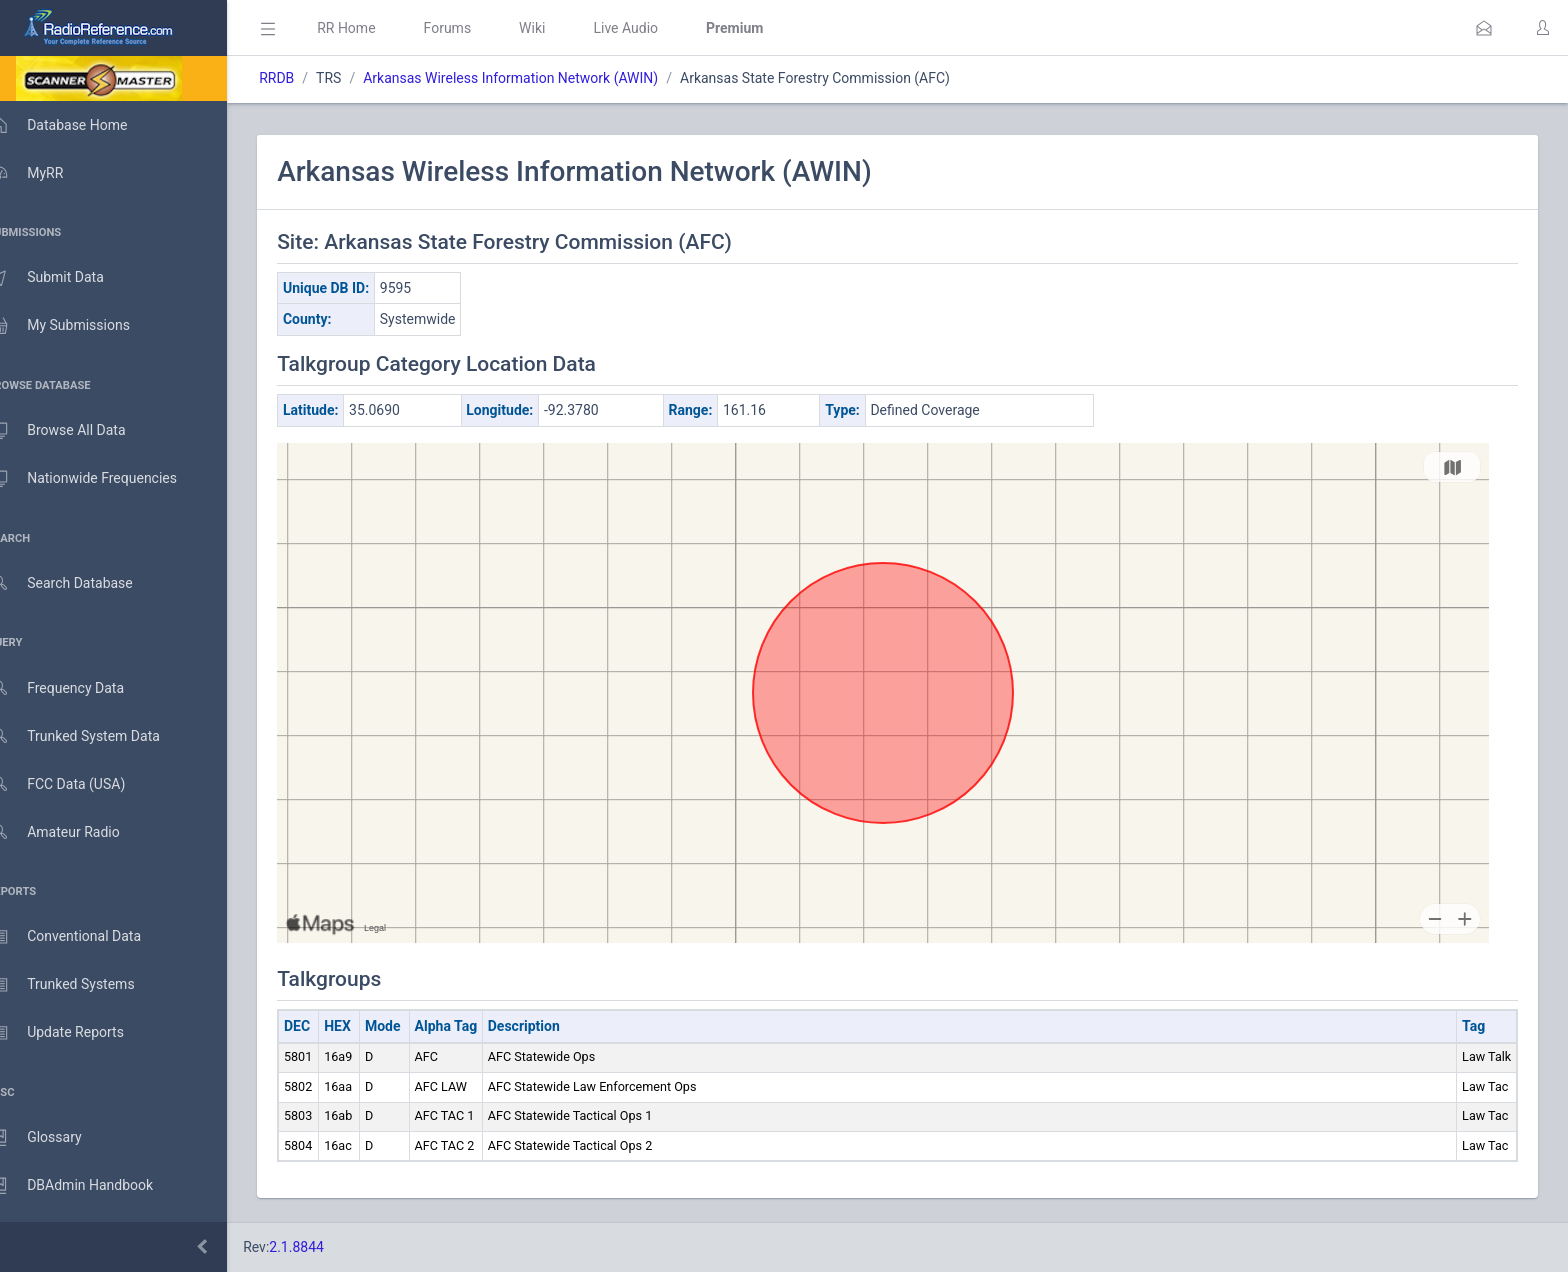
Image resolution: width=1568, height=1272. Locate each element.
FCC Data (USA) (77, 784)
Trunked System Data (94, 736)
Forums (476, 28)
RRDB (305, 78)
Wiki (561, 28)
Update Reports (76, 1033)
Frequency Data (76, 688)
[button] (1484, 28)
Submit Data (66, 278)
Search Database (81, 583)
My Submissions (79, 326)
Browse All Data (77, 431)
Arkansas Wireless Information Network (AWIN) (539, 78)
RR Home (375, 28)
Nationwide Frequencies (103, 479)
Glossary (55, 1138)
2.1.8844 (325, 1247)
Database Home (78, 125)
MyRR (46, 173)
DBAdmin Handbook (91, 1186)
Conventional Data (85, 937)
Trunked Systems (81, 985)
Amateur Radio (74, 832)
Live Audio (654, 28)
